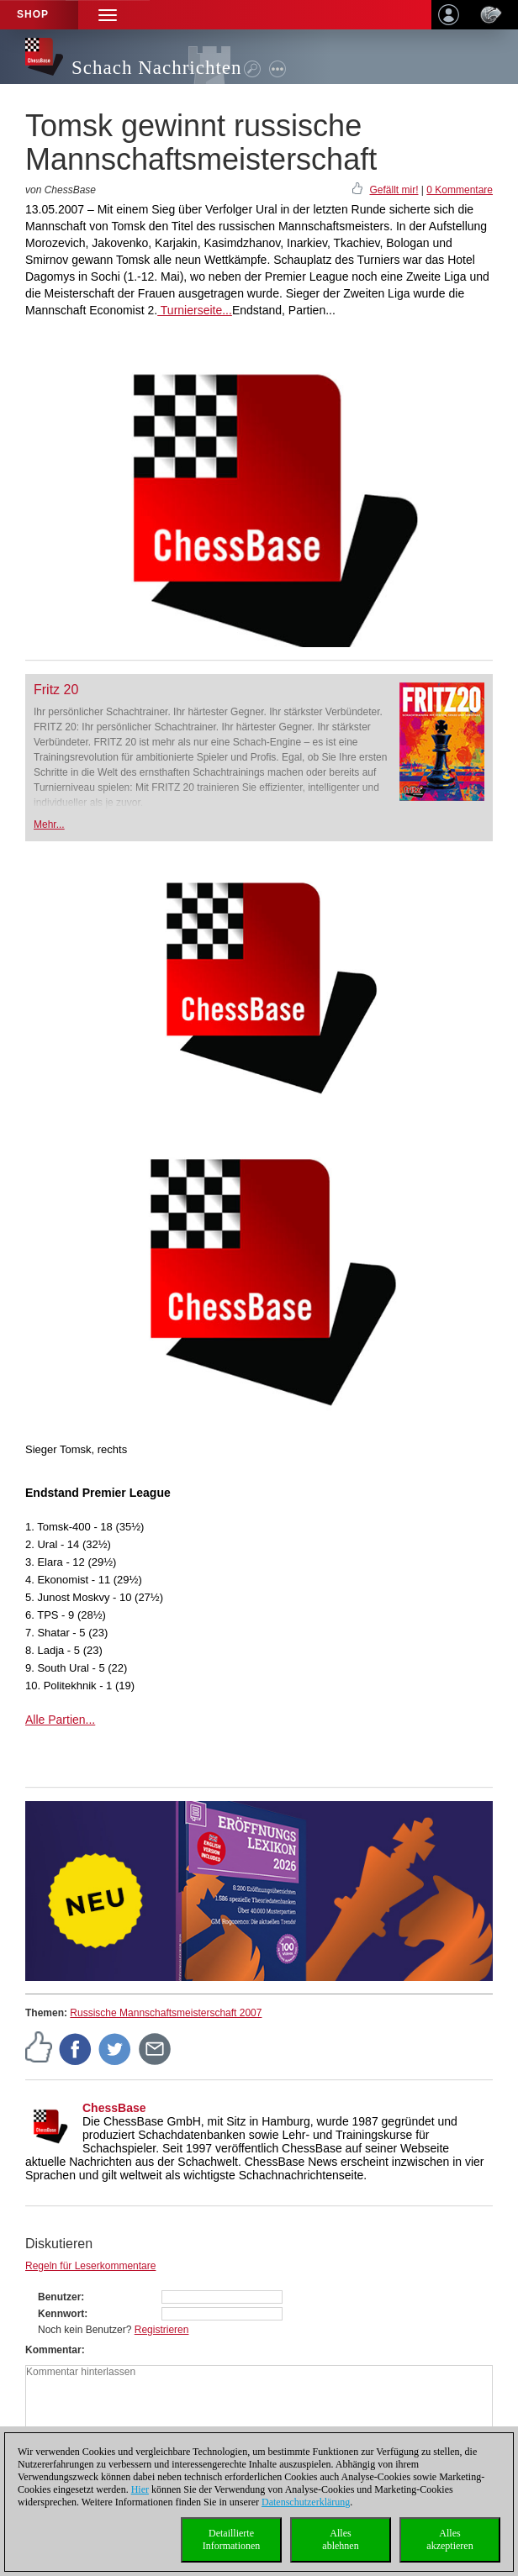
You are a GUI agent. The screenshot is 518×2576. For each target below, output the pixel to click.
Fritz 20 (56, 689)
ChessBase (114, 2108)
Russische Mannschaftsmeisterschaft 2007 (166, 2013)
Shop (33, 14)
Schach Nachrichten (156, 67)
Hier (140, 2489)
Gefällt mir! (393, 190)
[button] (107, 14)
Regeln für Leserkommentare (90, 2266)
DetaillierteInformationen (232, 2539)
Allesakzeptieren (449, 2539)
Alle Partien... (60, 1719)
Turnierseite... (194, 310)
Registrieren (162, 2330)
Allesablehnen (340, 2539)
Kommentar (53, 2350)
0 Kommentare (459, 190)
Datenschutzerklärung (306, 2502)
